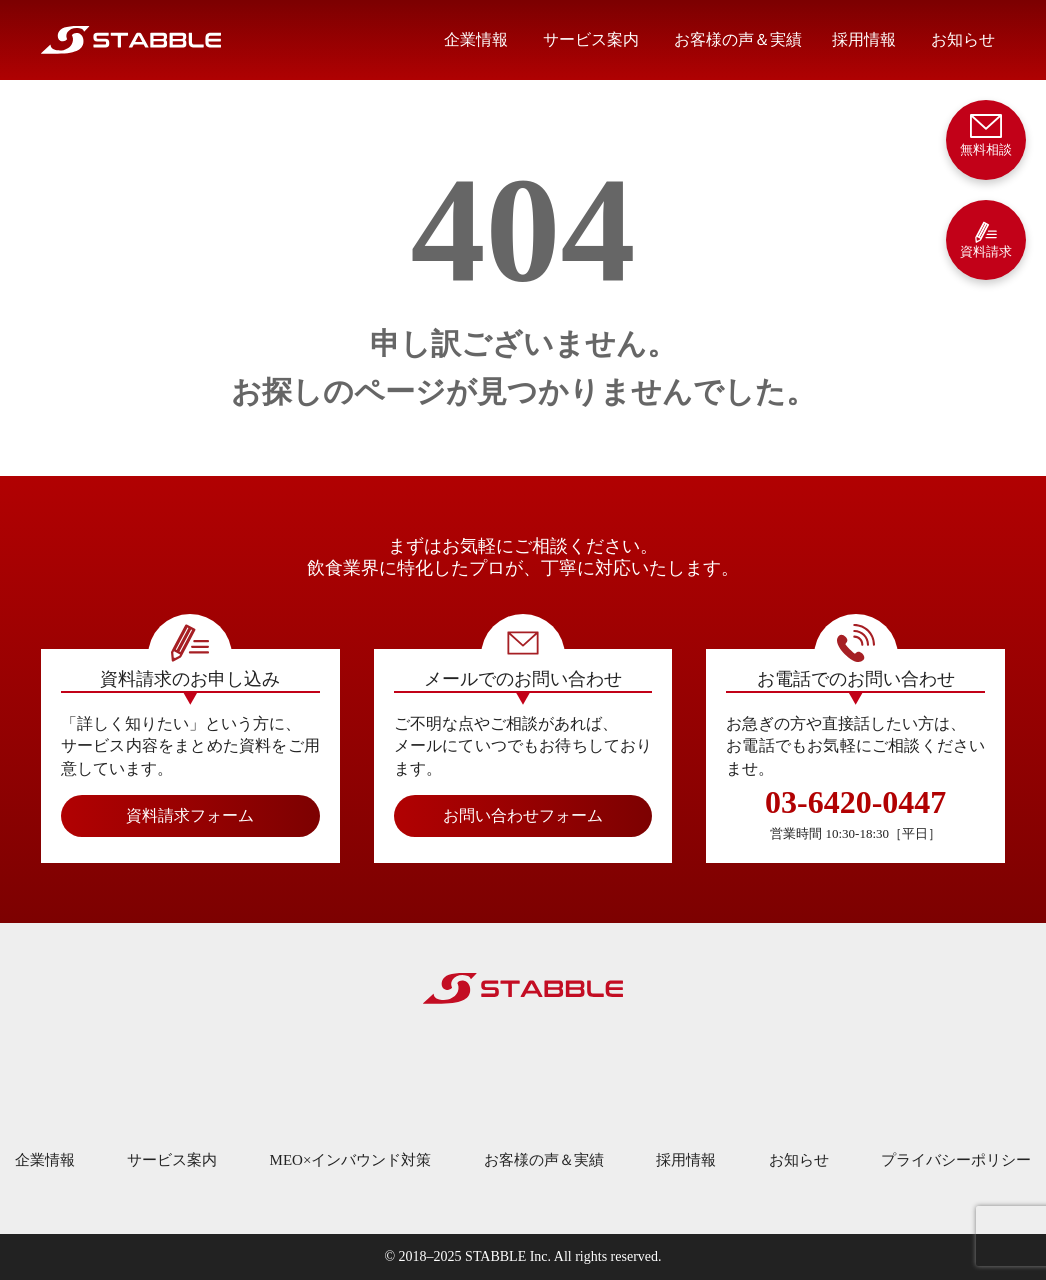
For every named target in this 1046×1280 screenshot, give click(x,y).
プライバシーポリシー (956, 1160)
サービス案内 (591, 39)
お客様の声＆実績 (738, 39)
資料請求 (986, 239)
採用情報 (864, 39)
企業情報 (476, 39)
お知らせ (963, 39)
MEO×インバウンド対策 (351, 1160)
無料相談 (986, 133)
